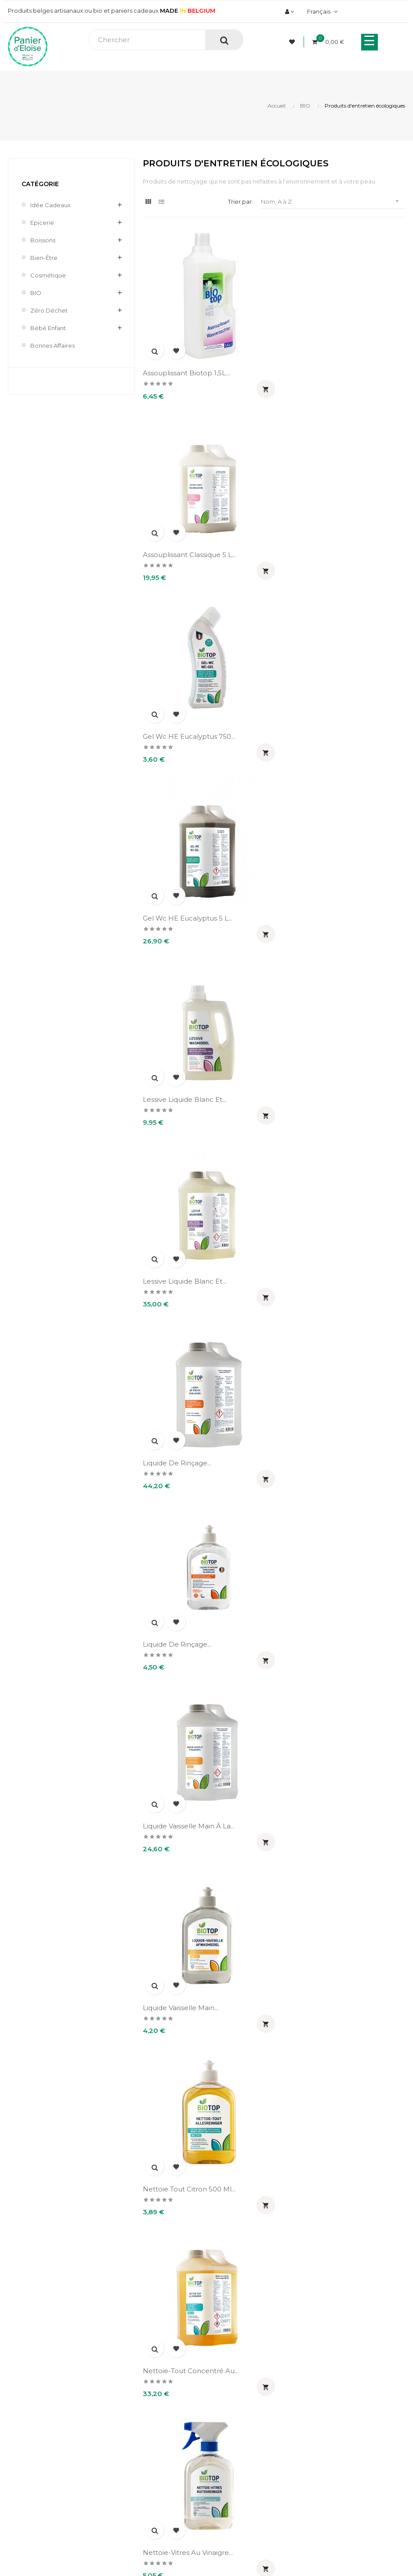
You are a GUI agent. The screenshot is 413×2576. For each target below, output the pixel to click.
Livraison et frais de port (246, 2300)
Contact (222, 2345)
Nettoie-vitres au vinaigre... (188, 1429)
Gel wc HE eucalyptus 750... (189, 545)
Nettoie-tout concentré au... (326, 1252)
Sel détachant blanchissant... (191, 2137)
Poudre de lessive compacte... (330, 1783)
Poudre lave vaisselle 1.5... (321, 1960)
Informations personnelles (42, 2410)
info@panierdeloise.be (37, 2297)
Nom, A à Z (333, 201)
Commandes (22, 2425)
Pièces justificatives (33, 2470)
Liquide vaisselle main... (316, 1075)
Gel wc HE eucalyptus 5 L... (323, 545)
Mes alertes (21, 2485)
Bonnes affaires (52, 345)
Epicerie (42, 222)
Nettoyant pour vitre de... (320, 1429)
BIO (35, 292)
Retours (222, 2315)
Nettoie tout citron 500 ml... (189, 1252)
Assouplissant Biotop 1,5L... (186, 368)
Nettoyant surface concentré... (194, 1606)
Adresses (18, 2455)
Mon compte (33, 2387)
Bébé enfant (48, 327)
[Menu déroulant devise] (321, 11)
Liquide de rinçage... (177, 899)
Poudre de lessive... (176, 1960)
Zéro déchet (49, 310)
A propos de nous (236, 2270)
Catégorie (40, 184)
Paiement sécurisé (238, 2285)
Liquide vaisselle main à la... (189, 1075)
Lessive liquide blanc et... (184, 722)
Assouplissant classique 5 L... (324, 368)
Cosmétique (48, 275)
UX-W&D (117, 2514)
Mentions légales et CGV (246, 2330)
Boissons (42, 240)
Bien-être (44, 257)
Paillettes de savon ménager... (328, 1606)
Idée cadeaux (50, 205)
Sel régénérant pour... (315, 2137)
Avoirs (13, 2440)
